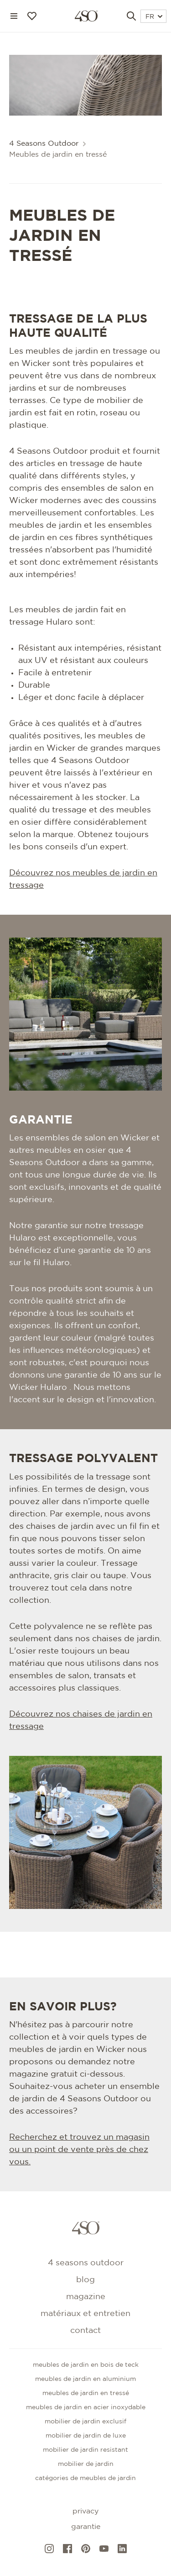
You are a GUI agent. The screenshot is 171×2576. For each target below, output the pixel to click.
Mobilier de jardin (86, 2464)
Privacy (85, 2511)
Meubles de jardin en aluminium (85, 2379)
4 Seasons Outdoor (43, 143)
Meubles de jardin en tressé (85, 2393)
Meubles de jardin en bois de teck (86, 2365)
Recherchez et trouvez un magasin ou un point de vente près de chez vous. (79, 2150)
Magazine (85, 2296)
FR (153, 17)
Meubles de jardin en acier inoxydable (85, 2407)
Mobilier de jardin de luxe (86, 2435)
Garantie (85, 2526)
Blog (85, 2280)
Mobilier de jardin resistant (85, 2450)
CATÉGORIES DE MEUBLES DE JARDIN (85, 2478)
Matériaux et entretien (85, 2313)
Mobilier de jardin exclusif (85, 2421)
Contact (85, 2330)
